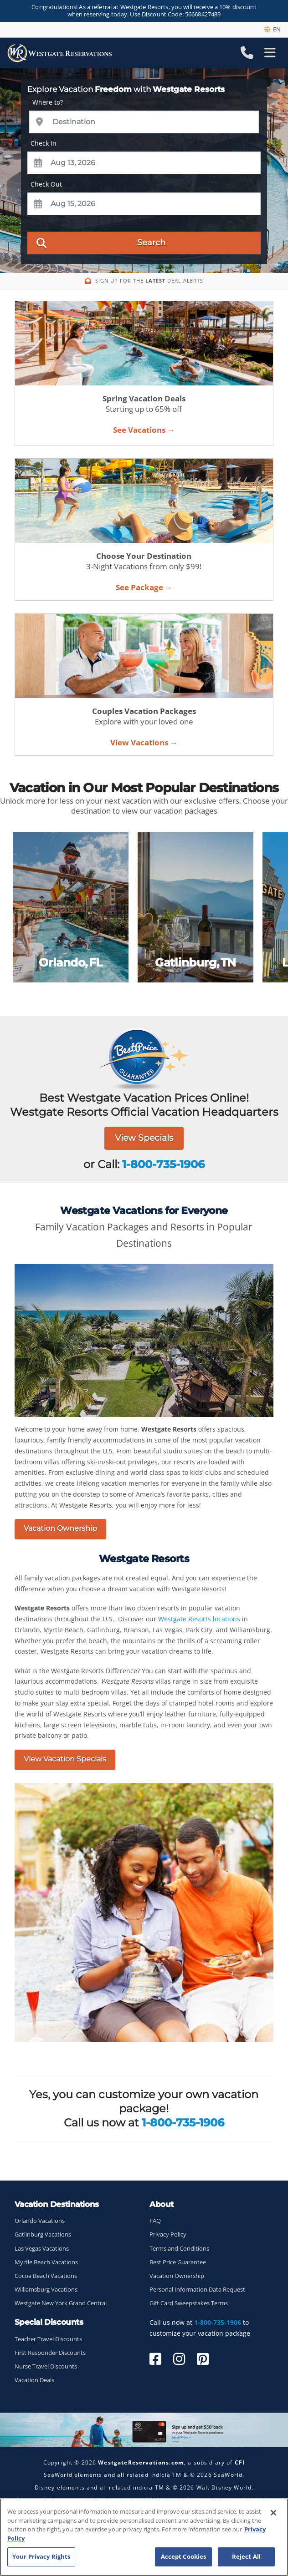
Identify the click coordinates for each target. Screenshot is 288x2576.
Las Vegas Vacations (42, 2248)
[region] (144, 2537)
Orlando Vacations (40, 2221)
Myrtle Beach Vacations (46, 2262)
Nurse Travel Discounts (46, 2366)
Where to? (47, 102)
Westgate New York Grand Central (61, 2303)
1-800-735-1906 (163, 1164)
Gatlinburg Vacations (43, 2234)
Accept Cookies (183, 2556)
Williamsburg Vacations (46, 2289)
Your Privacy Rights (41, 2556)
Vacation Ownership (60, 1528)
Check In (44, 143)
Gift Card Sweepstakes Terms (188, 2303)
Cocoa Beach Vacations (46, 2276)
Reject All (246, 2556)
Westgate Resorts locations (199, 1618)
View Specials (144, 1138)
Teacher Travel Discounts (48, 2339)
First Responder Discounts (50, 2353)
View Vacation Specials (65, 1759)
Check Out (46, 184)
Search (100, 242)
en (272, 29)
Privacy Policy (167, 2234)
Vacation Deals (34, 2380)
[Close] (273, 2513)
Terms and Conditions (179, 2248)
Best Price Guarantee (177, 2262)
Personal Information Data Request (197, 2289)
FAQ (155, 2221)
